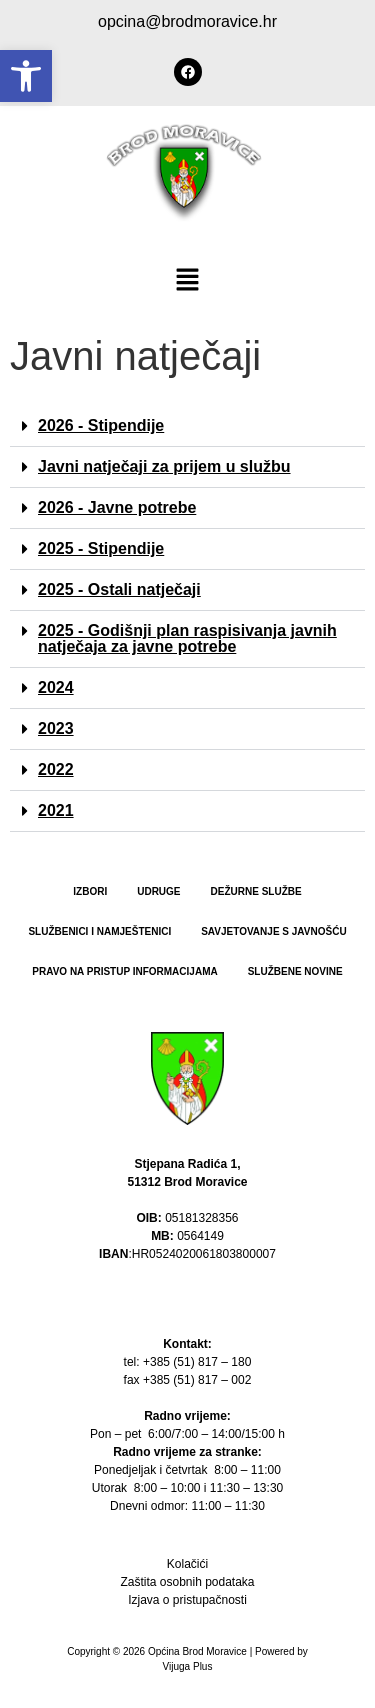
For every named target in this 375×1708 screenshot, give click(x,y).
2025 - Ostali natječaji (119, 589)
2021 (56, 810)
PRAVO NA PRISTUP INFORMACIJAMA (124, 971)
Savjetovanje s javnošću (273, 931)
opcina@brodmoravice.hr (187, 21)
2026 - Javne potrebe (117, 507)
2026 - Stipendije (101, 425)
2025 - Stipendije (101, 548)
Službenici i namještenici (99, 931)
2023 (56, 728)
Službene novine (295, 971)
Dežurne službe (256, 891)
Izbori (90, 891)
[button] (26, 76)
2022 (56, 769)
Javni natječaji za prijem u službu (164, 466)
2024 (56, 687)
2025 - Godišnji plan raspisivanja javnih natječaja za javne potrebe (187, 638)
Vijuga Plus (188, 1666)
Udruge (158, 891)
